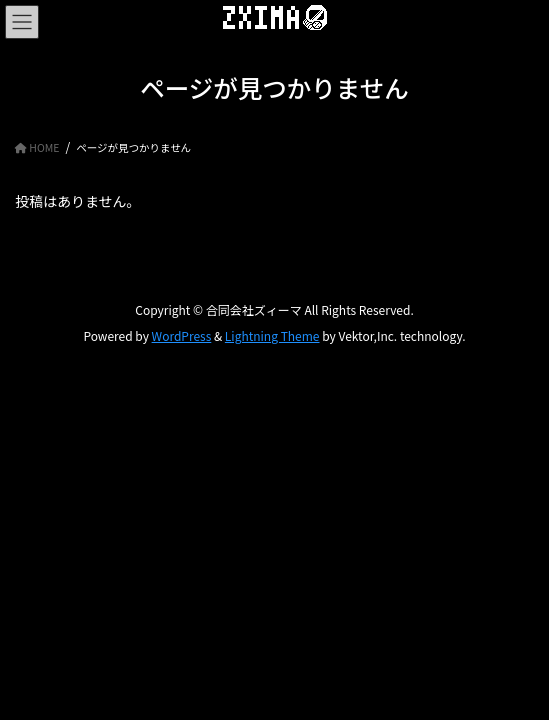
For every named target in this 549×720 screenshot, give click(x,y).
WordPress (182, 335)
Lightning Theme (272, 335)
